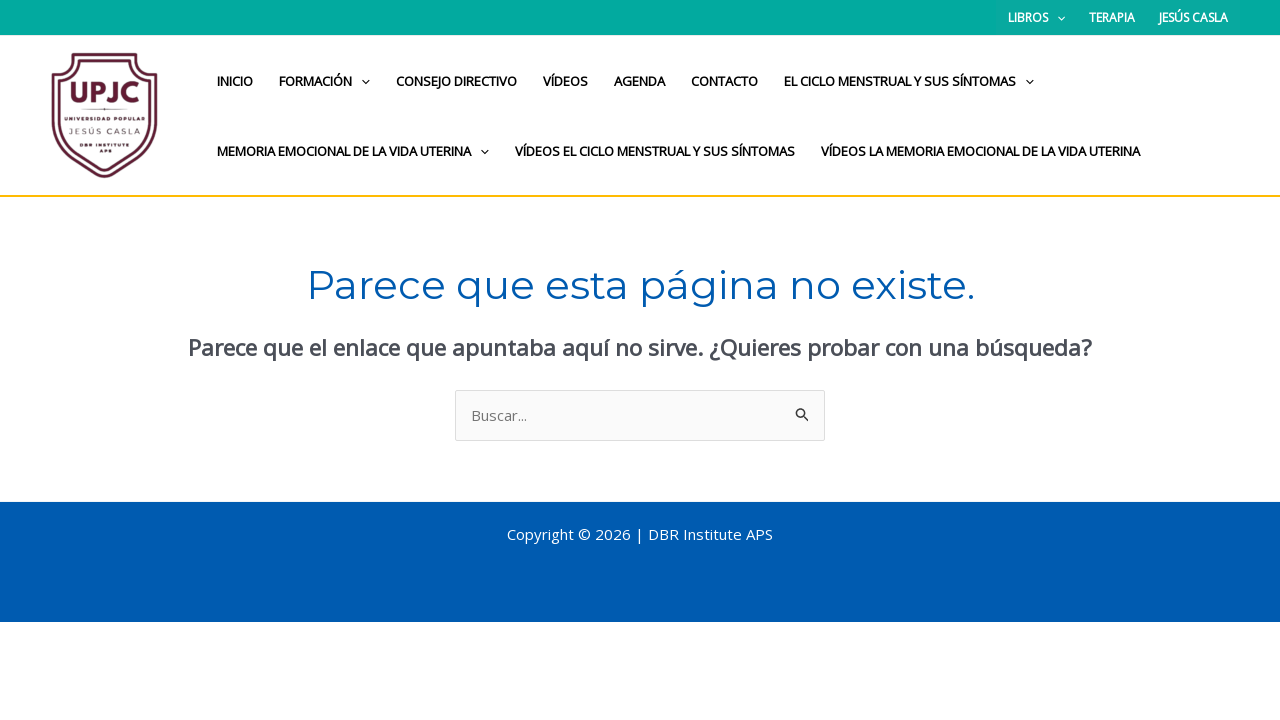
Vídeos (565, 81)
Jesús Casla (1193, 17)
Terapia (1112, 17)
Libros (1036, 17)
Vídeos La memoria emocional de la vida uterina (980, 151)
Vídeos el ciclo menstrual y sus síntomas (655, 151)
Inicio (235, 81)
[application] (1056, 17)
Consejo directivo (456, 81)
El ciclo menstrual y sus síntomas (909, 81)
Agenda (639, 81)
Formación (324, 81)
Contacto (724, 81)
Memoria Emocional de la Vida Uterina (353, 151)
